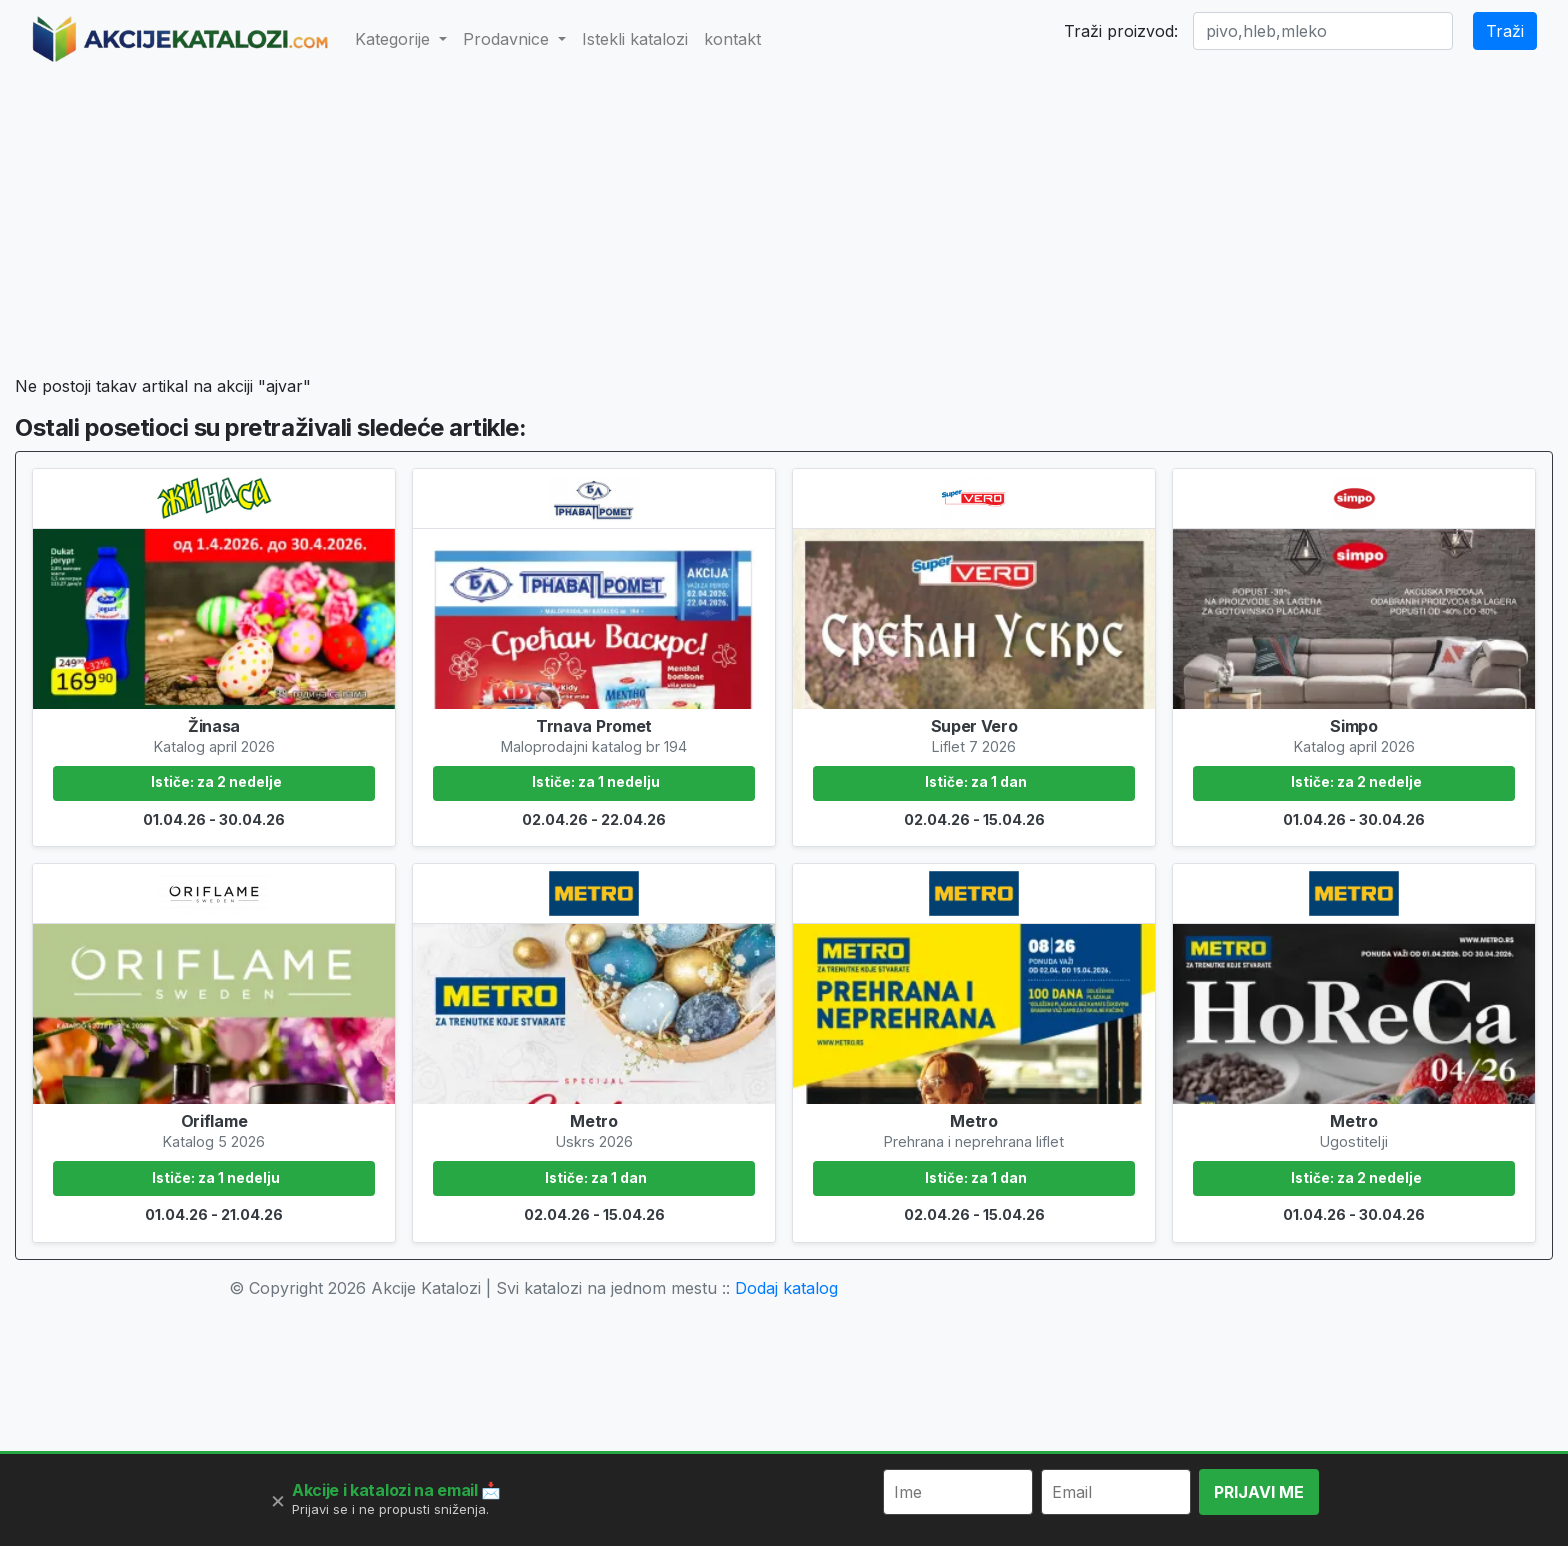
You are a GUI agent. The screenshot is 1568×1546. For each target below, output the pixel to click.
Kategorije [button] (395, 39)
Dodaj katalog (786, 1288)
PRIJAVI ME (1259, 1492)
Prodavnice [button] (508, 39)
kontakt (732, 39)
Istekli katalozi (635, 39)
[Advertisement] (783, 226)
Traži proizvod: (1121, 31)
